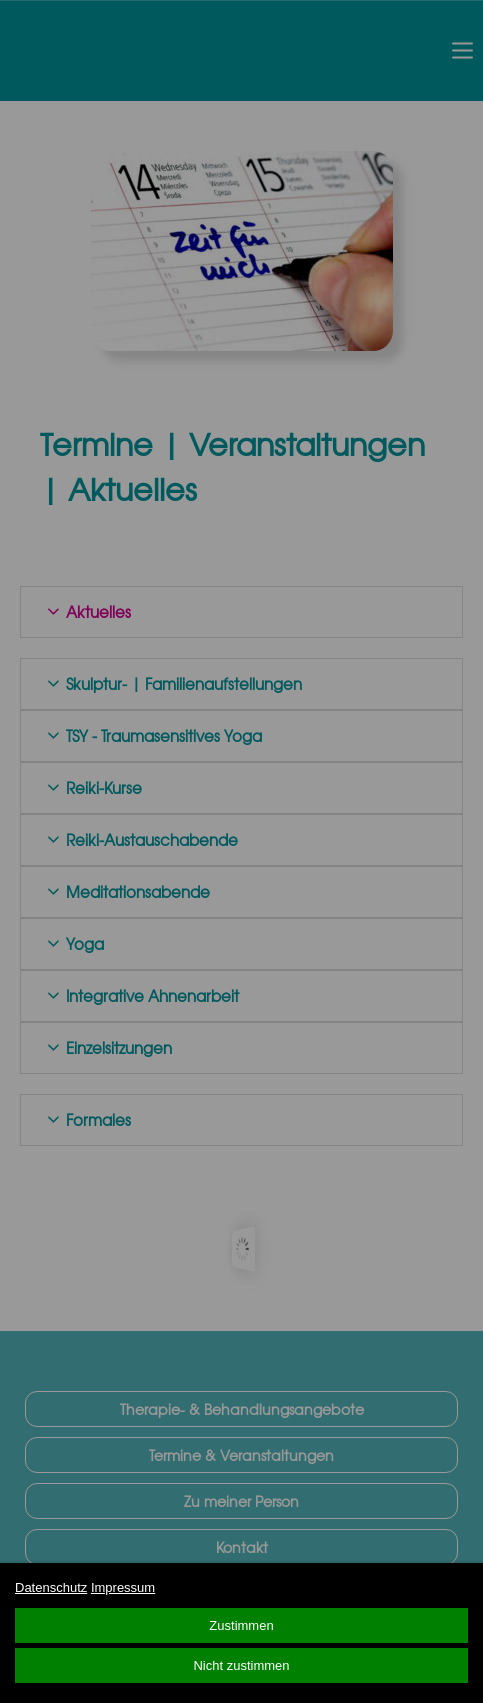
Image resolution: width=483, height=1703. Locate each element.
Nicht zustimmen (241, 1665)
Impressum (123, 1587)
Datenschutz (51, 1587)
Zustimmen (241, 1625)
